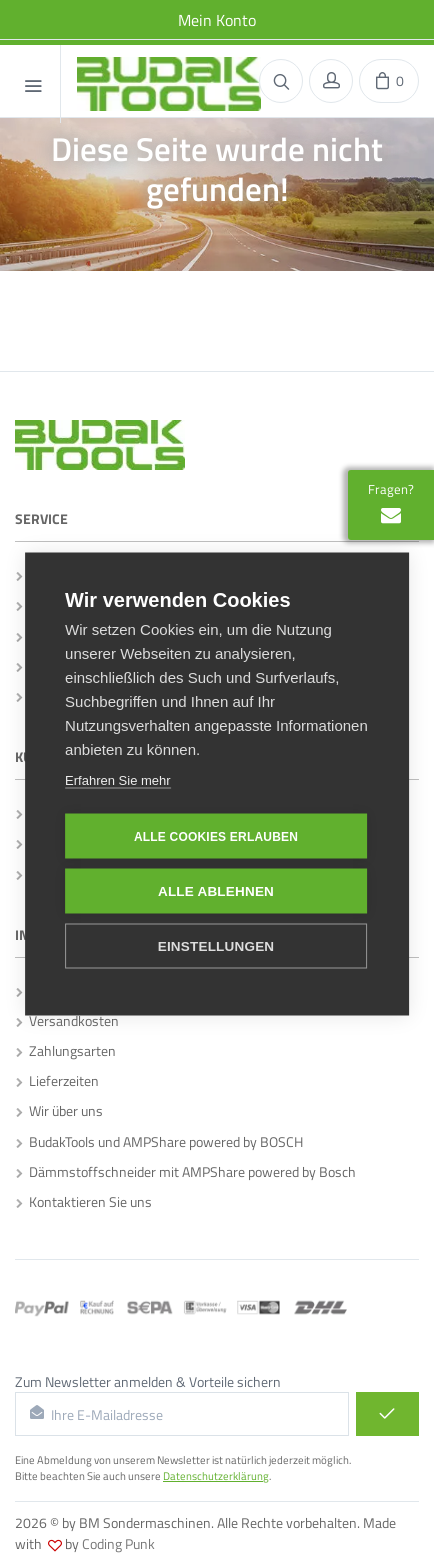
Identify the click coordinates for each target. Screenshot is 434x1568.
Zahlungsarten (66, 1050)
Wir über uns (59, 1110)
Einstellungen (216, 945)
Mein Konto (217, 20)
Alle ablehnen (216, 890)
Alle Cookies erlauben (216, 836)
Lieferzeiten (57, 1080)
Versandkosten (67, 1020)
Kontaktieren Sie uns (84, 1201)
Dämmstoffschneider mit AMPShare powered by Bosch (186, 1171)
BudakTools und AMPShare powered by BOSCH (159, 1141)
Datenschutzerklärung (216, 1476)
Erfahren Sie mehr (118, 779)
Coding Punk (118, 1543)
